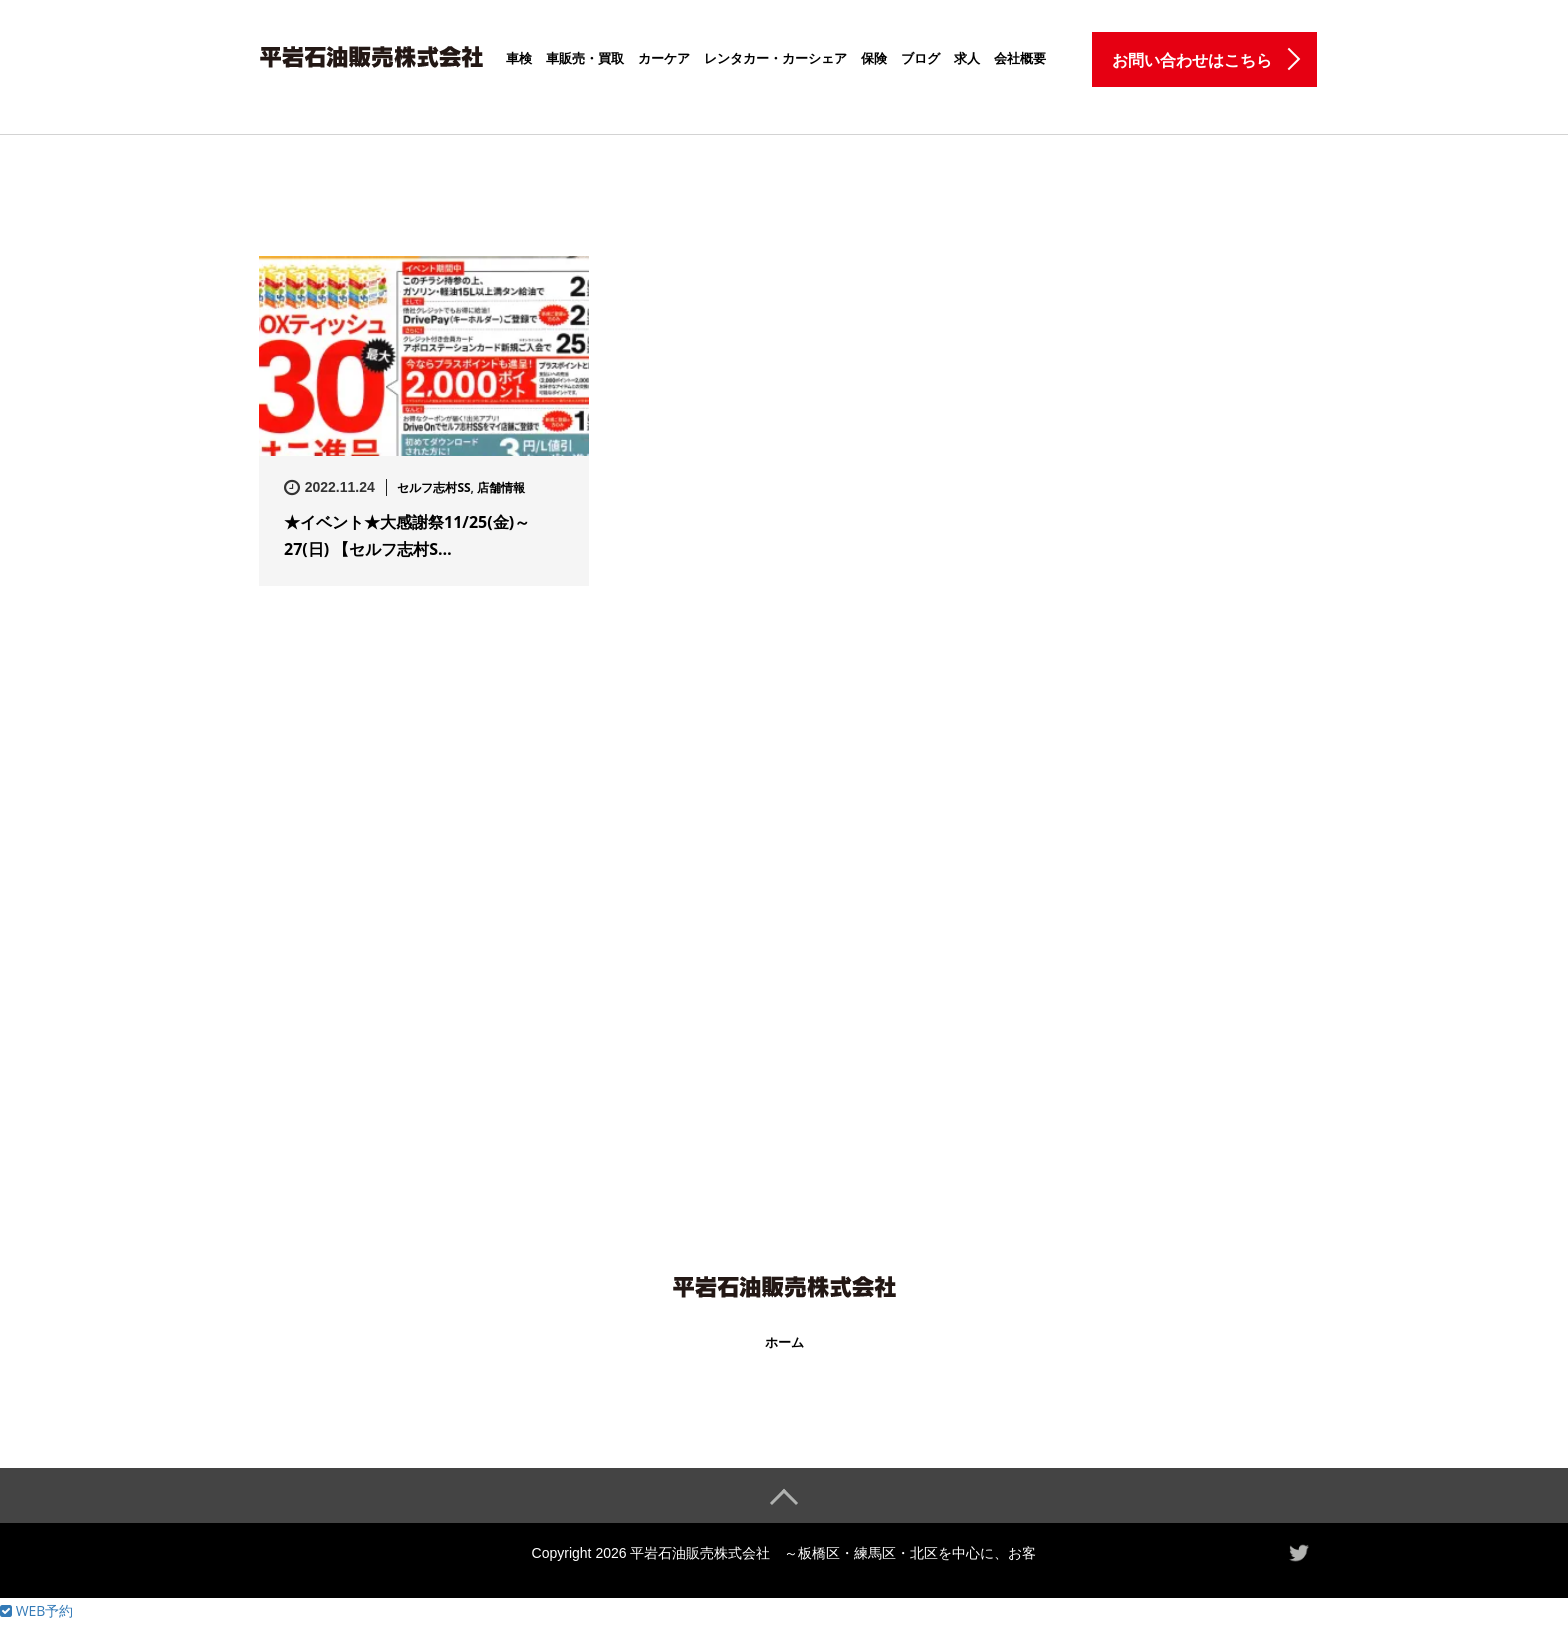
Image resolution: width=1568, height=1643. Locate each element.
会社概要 (1020, 58)
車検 (519, 58)
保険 (874, 58)
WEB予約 (36, 1610)
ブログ (920, 58)
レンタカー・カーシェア (775, 58)
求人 (967, 58)
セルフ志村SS (433, 487)
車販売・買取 (585, 58)
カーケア (664, 58)
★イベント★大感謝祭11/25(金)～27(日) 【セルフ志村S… (407, 535)
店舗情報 (501, 487)
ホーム (784, 1342)
